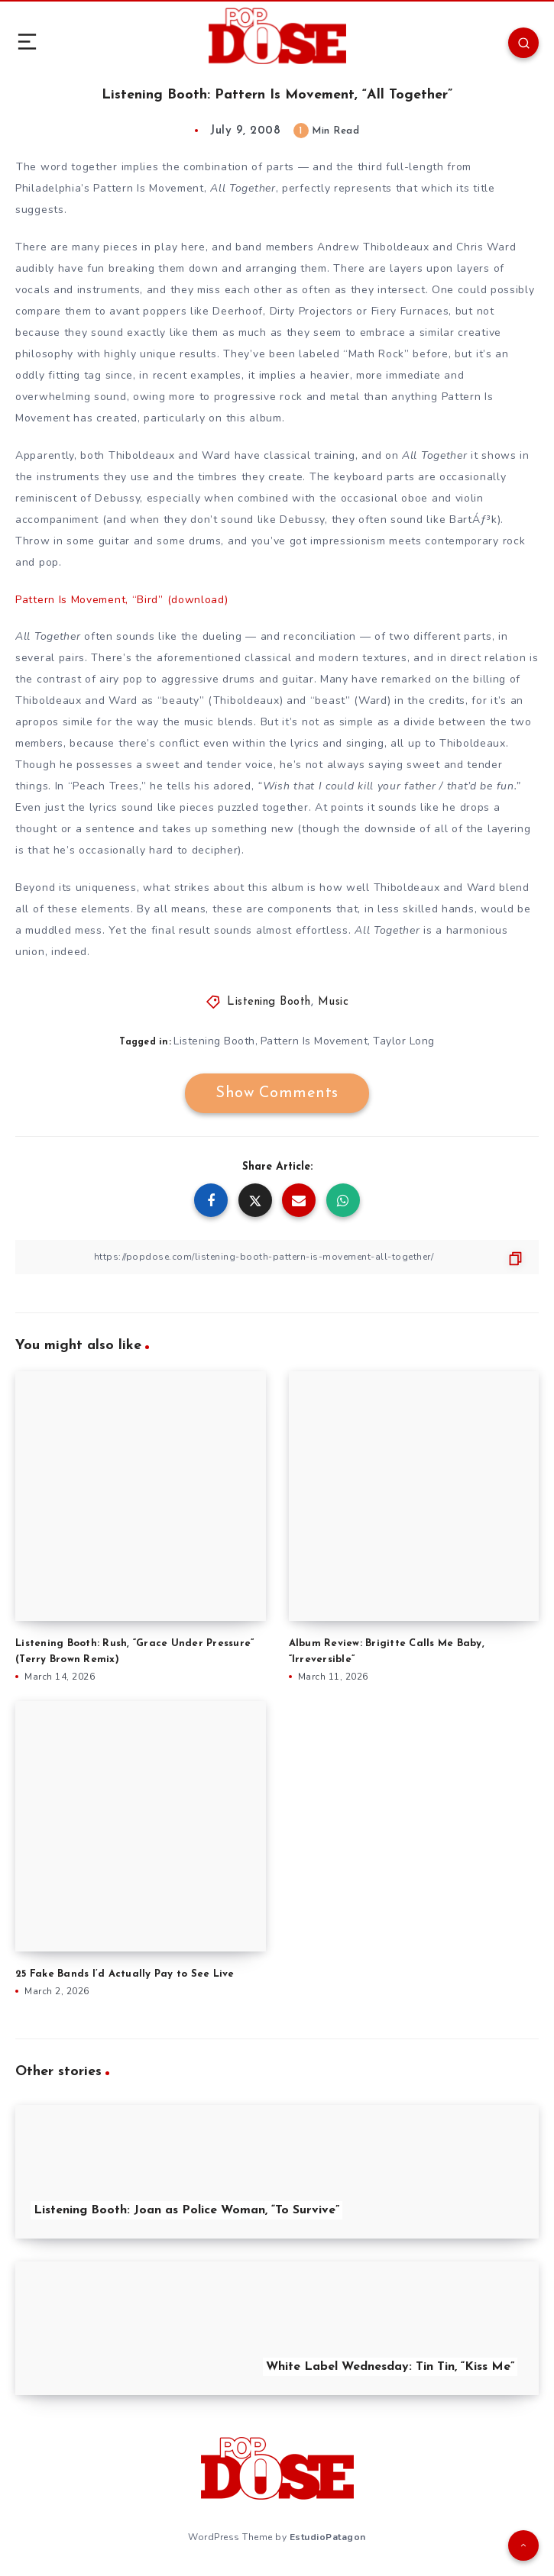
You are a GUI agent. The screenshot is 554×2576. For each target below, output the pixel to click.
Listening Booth (269, 1002)
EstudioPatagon (328, 2537)
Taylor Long (404, 1041)
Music (333, 1002)
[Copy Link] (277, 1257)
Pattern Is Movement (314, 1041)
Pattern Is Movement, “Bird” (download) (121, 599)
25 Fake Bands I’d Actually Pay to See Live (125, 1974)
